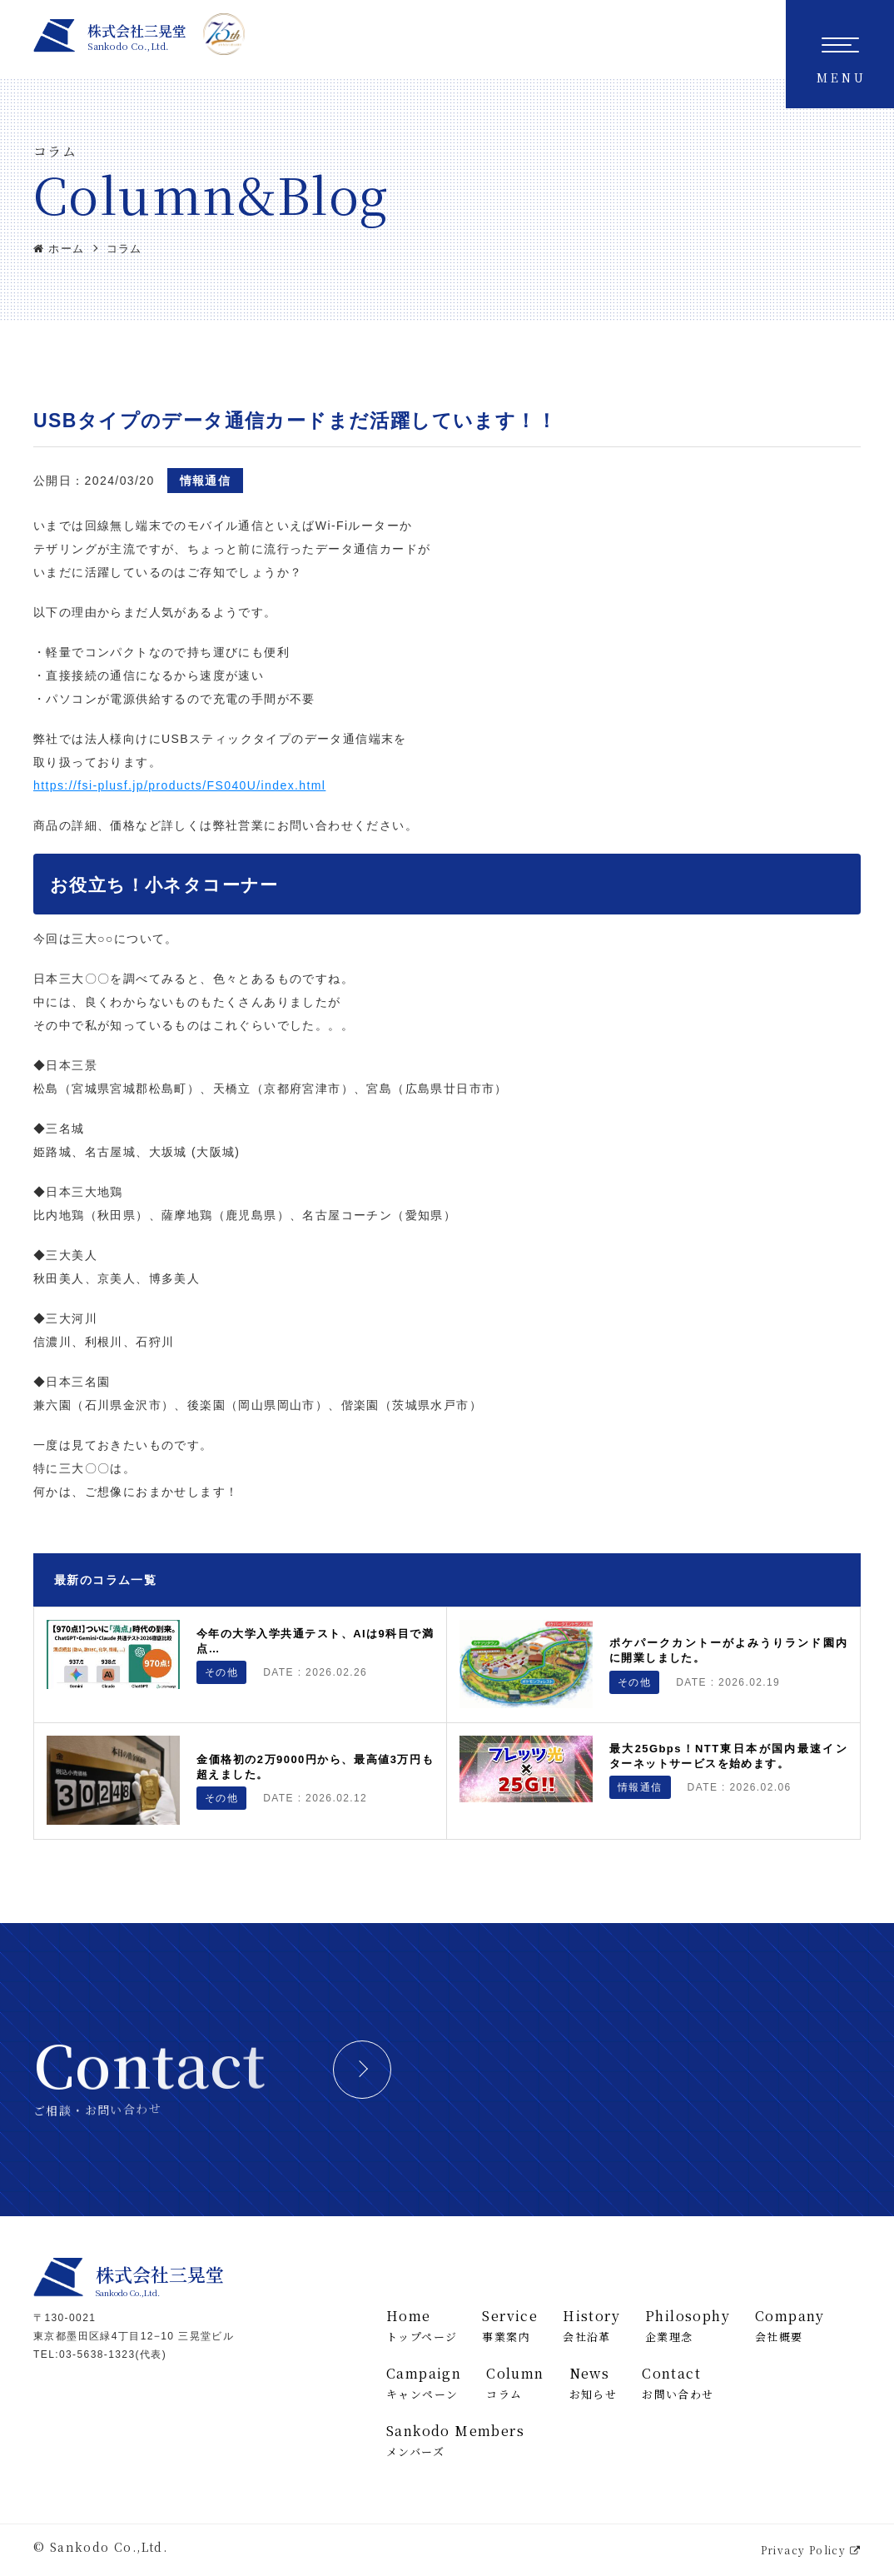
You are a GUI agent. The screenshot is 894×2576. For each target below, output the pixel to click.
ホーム (59, 248)
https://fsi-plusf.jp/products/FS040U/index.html (179, 785)
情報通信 (205, 480)
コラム (124, 248)
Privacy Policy (811, 2550)
